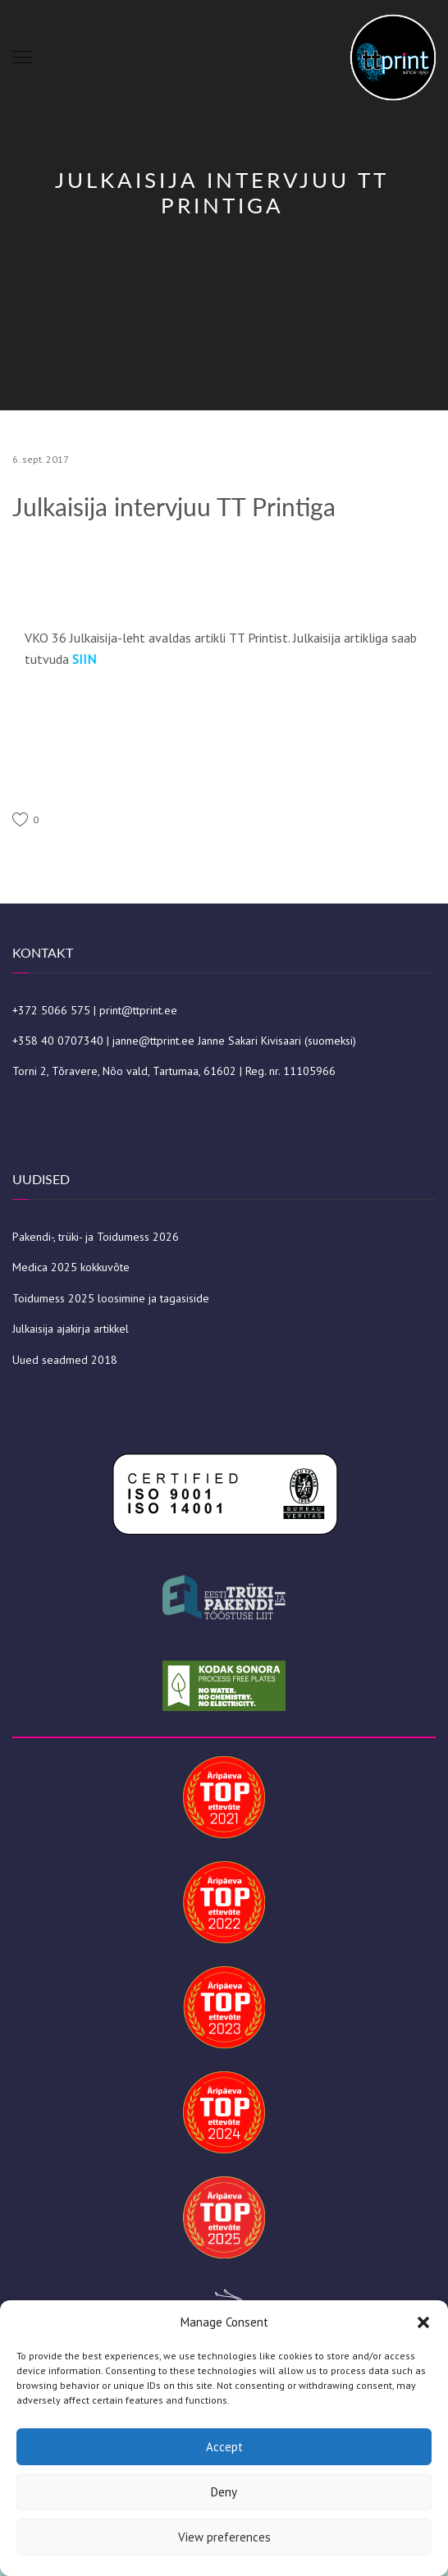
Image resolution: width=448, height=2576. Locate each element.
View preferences (224, 2537)
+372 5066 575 (51, 1010)
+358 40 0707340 (57, 1040)
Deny (224, 2492)
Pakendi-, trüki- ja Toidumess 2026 (95, 1236)
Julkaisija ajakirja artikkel (70, 1328)
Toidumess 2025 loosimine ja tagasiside (110, 1298)
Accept (224, 2447)
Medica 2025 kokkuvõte (71, 1267)
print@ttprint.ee (138, 1010)
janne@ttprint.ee (153, 1040)
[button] (423, 2322)
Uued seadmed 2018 (64, 1359)
